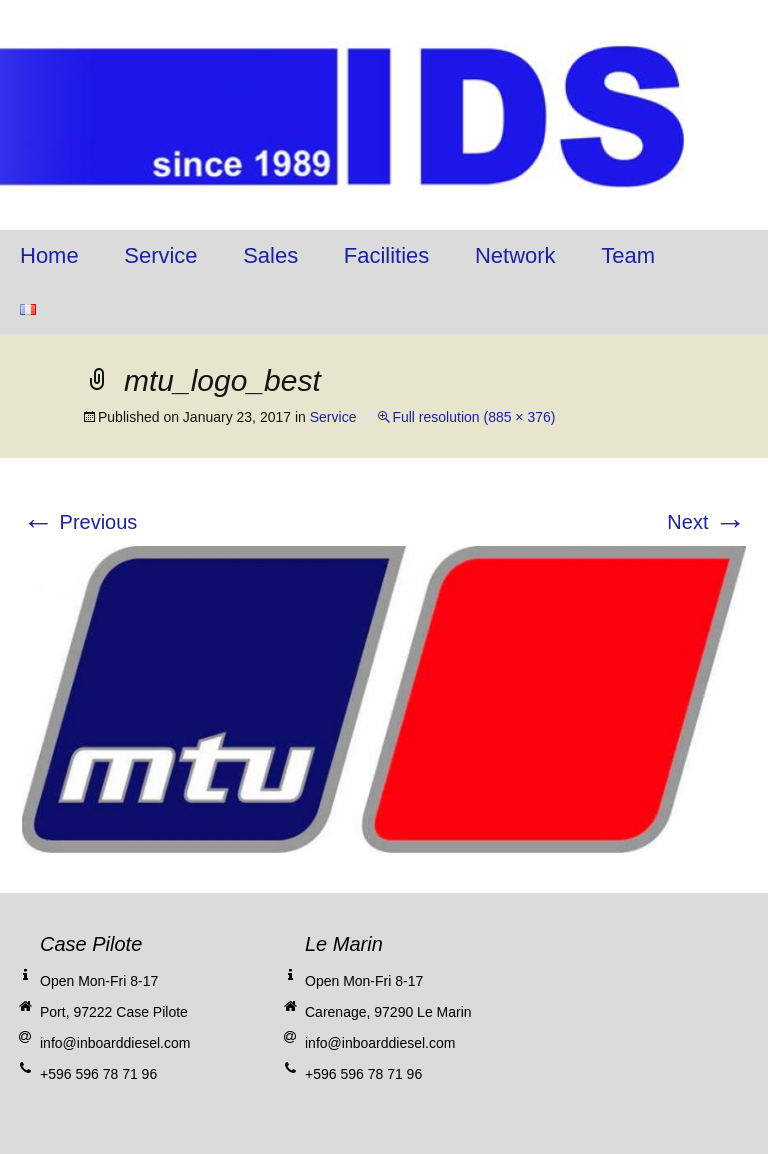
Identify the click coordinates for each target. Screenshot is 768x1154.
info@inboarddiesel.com (115, 1043)
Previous (79, 522)
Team (628, 255)
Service (160, 255)
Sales (270, 255)
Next (706, 522)
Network (515, 255)
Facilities (387, 255)
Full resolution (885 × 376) (473, 417)
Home (49, 255)
